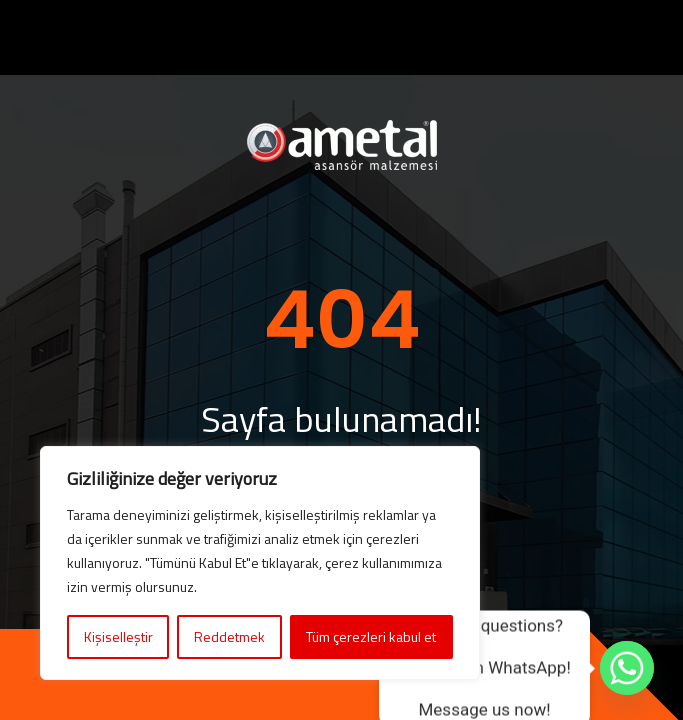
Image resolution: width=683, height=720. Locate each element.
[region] (260, 563)
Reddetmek (229, 636)
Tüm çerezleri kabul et (371, 636)
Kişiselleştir (118, 636)
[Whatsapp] (627, 668)
